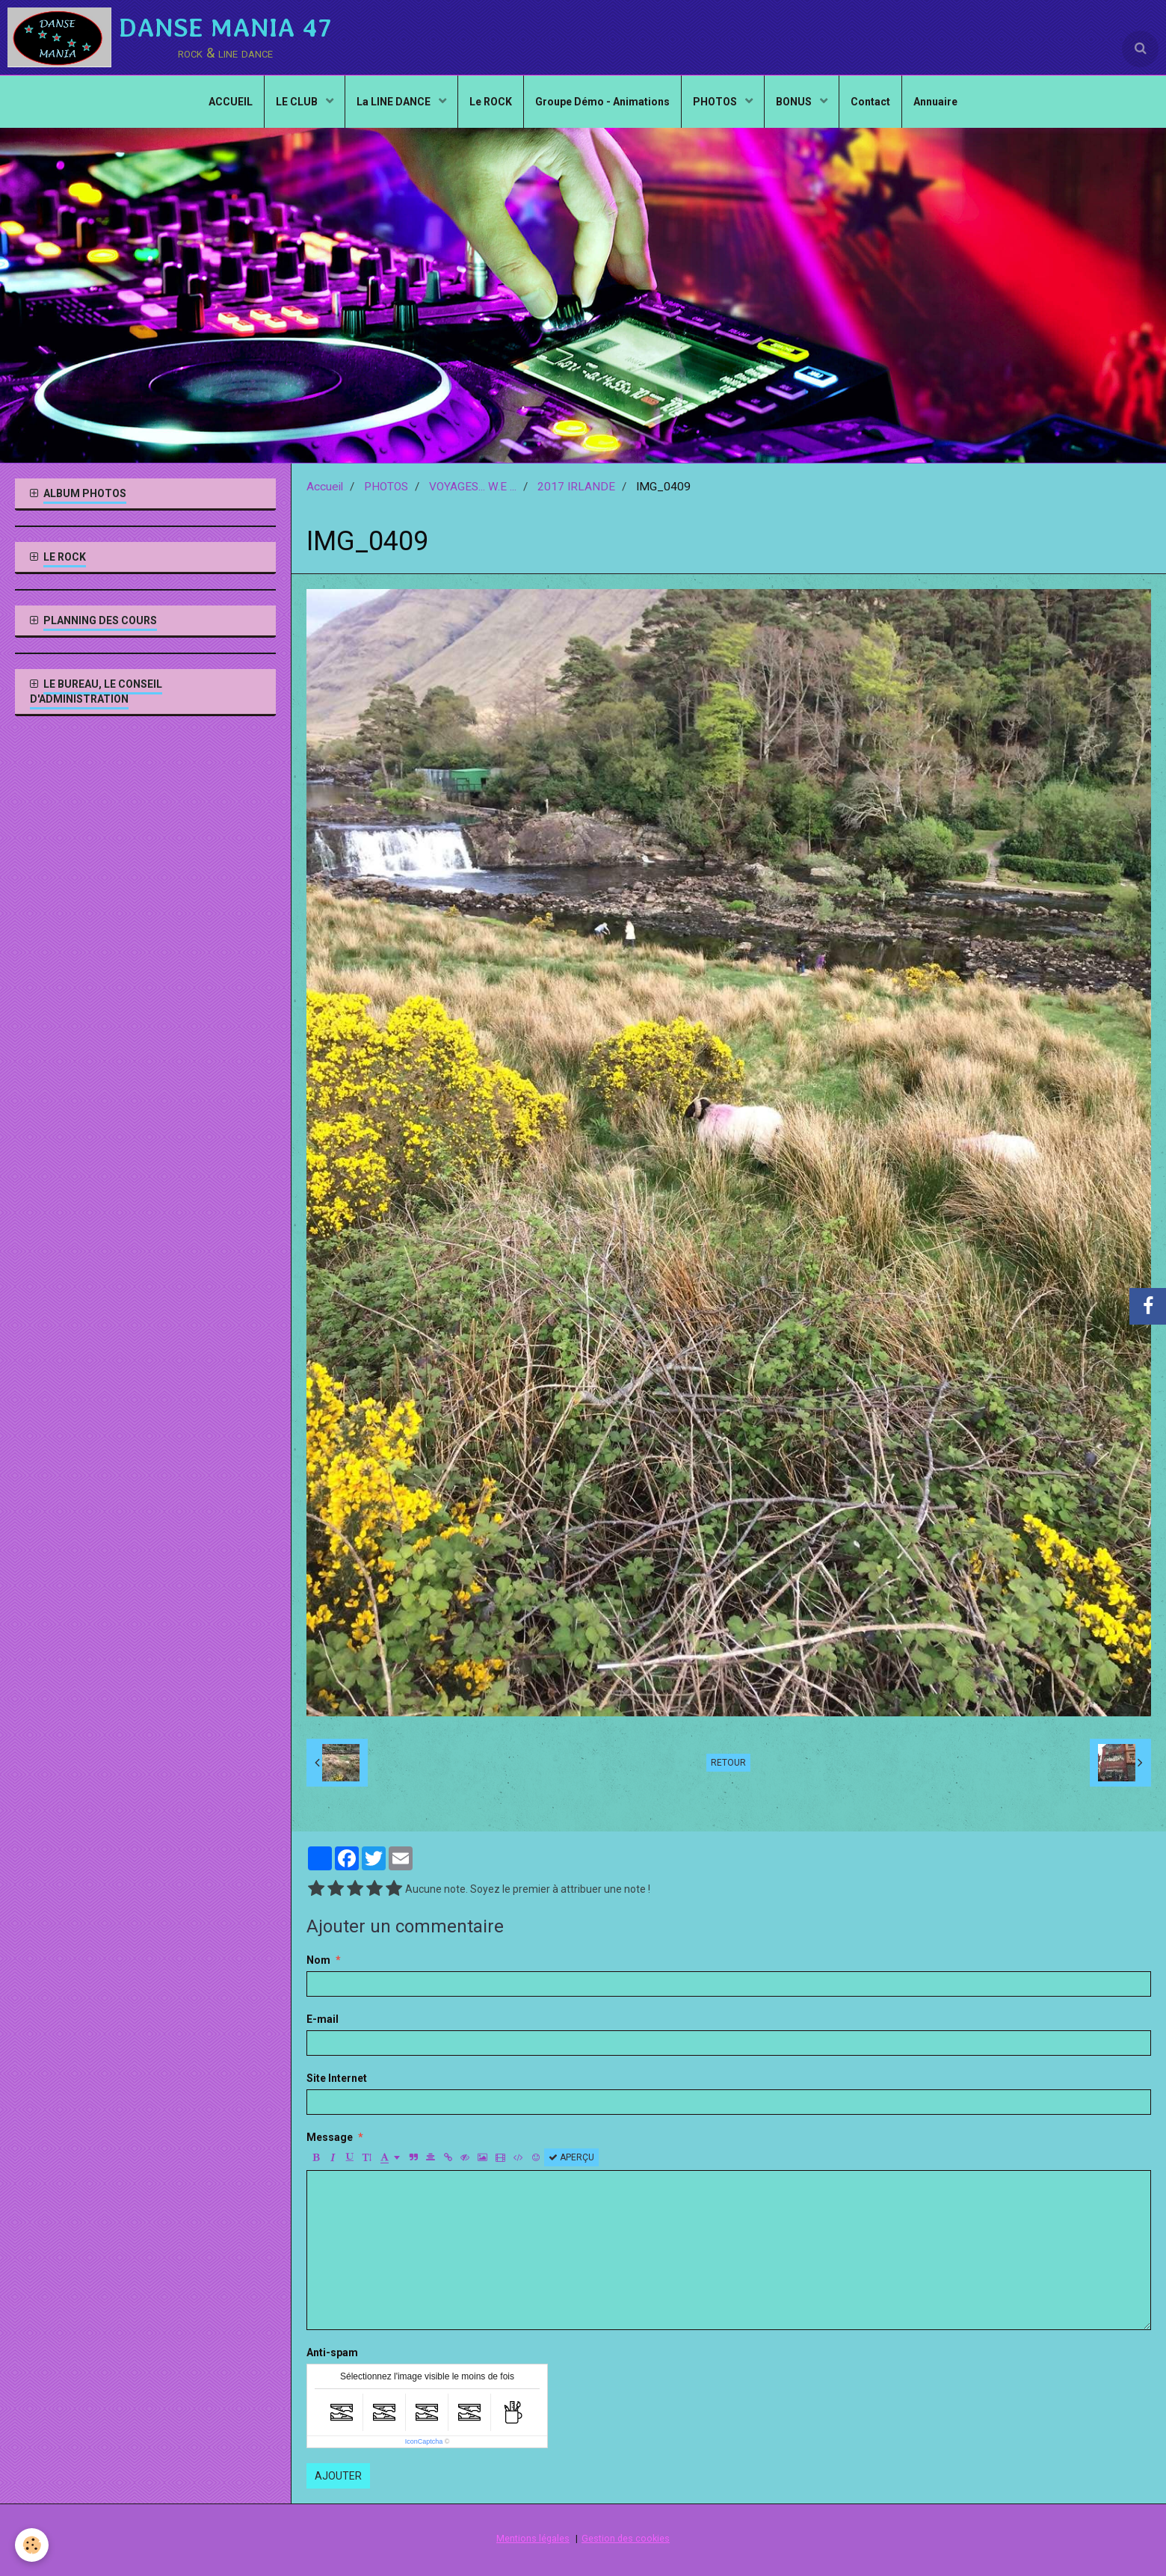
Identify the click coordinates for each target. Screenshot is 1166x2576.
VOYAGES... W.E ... (472, 486)
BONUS (795, 102)
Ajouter (338, 2476)
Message (329, 2137)
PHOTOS (716, 102)
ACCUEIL (231, 102)
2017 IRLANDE (576, 486)
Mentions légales (533, 2538)
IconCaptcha (424, 2441)
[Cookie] (32, 2545)
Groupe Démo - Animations (602, 102)
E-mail (322, 2019)
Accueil (324, 486)
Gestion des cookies (626, 2538)
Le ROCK (490, 102)
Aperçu (571, 2157)
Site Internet (336, 2078)
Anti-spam (332, 2352)
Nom (318, 1960)
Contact (870, 102)
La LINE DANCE (395, 102)
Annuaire (935, 102)
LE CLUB (298, 102)
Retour (728, 1762)
